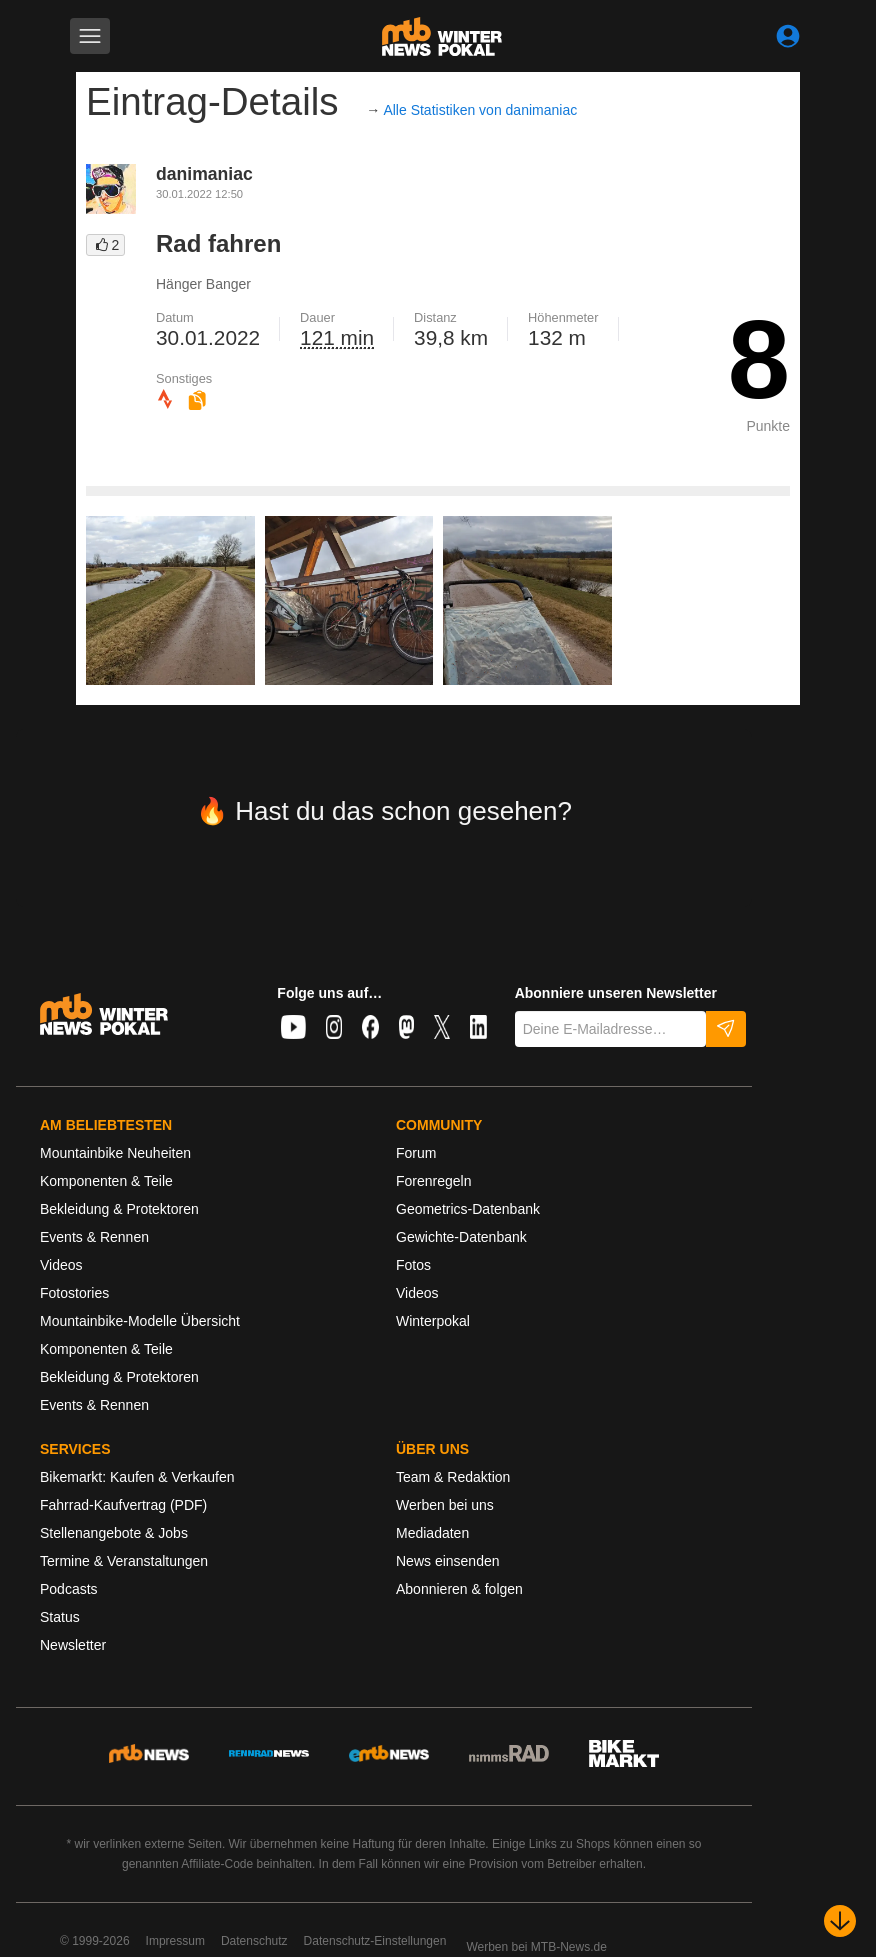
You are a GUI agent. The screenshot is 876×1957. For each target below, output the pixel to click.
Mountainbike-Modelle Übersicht (140, 1321)
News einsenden (448, 1561)
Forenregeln (434, 1181)
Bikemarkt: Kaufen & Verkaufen (137, 1477)
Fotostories (74, 1293)
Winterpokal (433, 1321)
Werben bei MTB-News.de (536, 1947)
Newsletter (73, 1645)
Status (60, 1617)
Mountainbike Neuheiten (115, 1153)
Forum (416, 1153)
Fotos (413, 1265)
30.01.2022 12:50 (199, 194)
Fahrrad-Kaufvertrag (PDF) (123, 1505)
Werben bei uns (445, 1505)
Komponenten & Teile (106, 1181)
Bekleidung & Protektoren (119, 1209)
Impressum (175, 1941)
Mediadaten (432, 1533)
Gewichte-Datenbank (461, 1237)
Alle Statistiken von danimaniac (480, 110)
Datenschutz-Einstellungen (375, 1941)
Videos (61, 1265)
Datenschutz (254, 1941)
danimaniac (204, 174)
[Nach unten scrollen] (840, 1921)
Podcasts (69, 1589)
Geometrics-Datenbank (468, 1209)
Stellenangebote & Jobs (114, 1533)
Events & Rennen (94, 1237)
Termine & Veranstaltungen (124, 1561)
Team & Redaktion (453, 1477)
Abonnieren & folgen (459, 1589)
